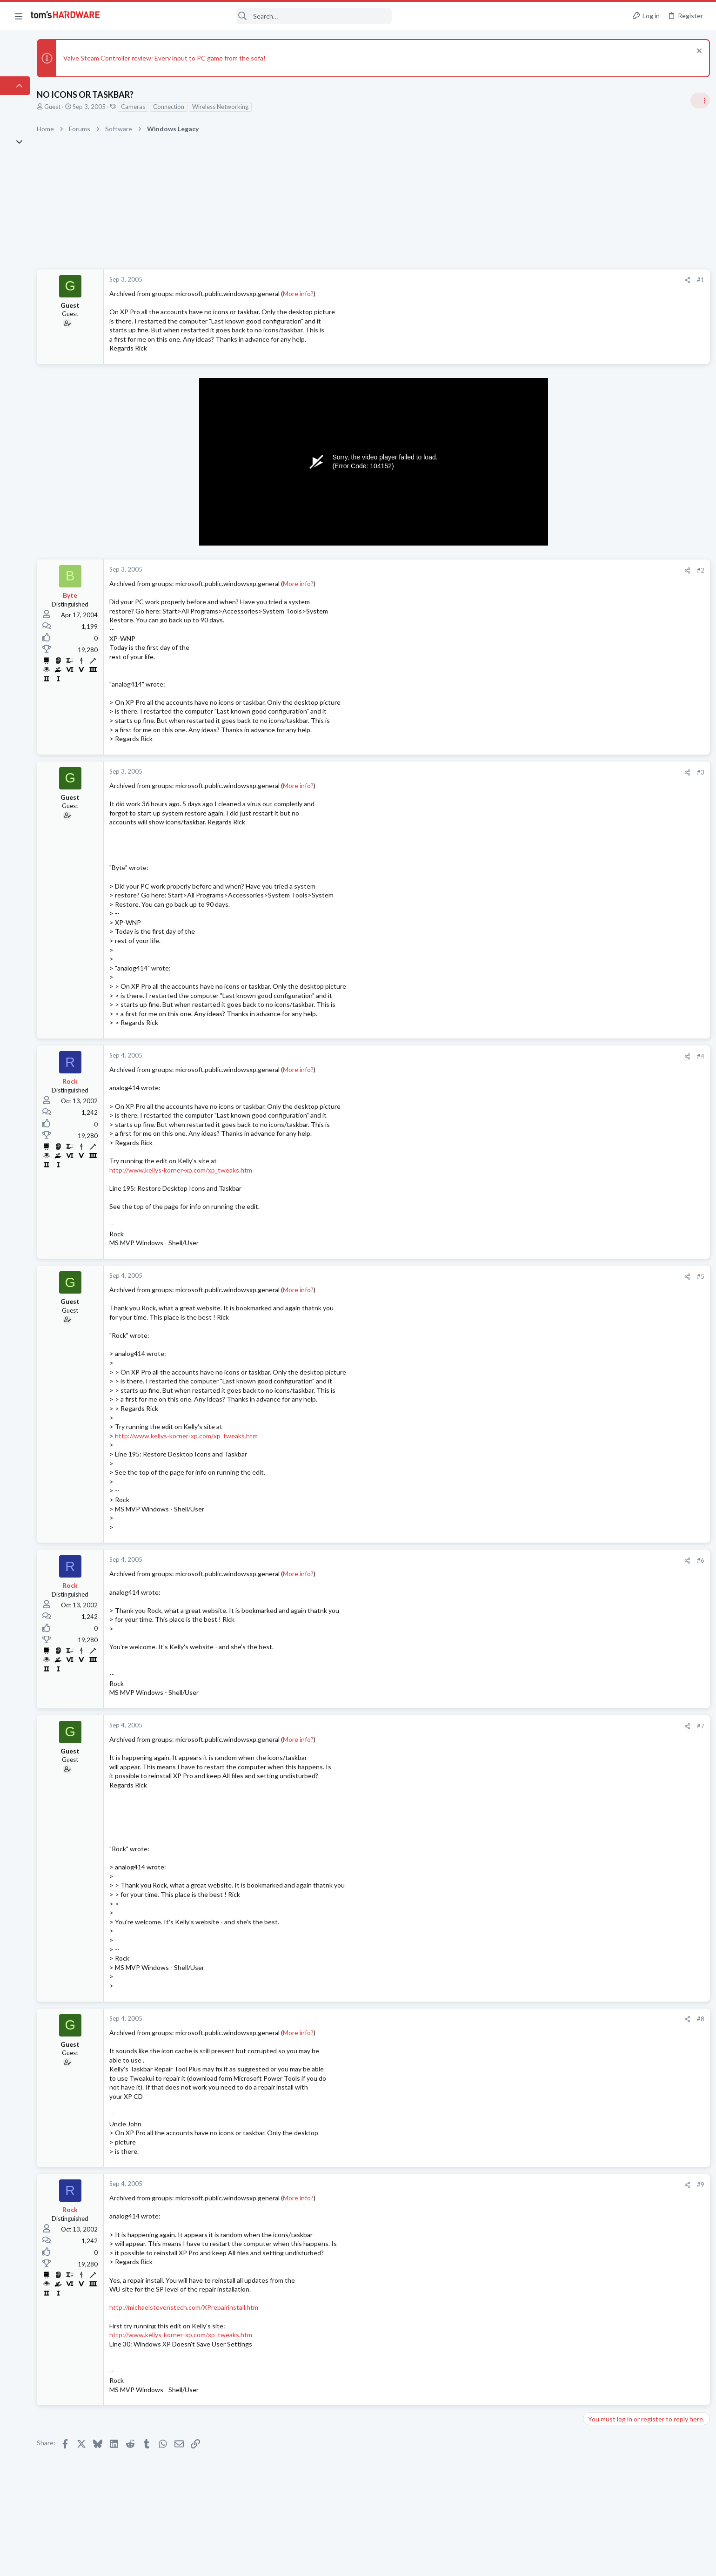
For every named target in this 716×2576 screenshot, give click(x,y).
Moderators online (601, 1389)
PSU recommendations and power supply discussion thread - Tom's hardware (641, 997)
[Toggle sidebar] (697, 100)
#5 (548, 1276)
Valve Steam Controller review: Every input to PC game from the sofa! (235, 58)
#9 (548, 2184)
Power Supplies (605, 1031)
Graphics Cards (605, 1229)
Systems (595, 914)
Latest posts (589, 1055)
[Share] (535, 280)
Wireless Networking (290, 106)
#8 (548, 2019)
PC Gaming (599, 968)
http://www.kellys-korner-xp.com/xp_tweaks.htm (251, 1170)
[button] (18, 16)
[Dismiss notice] (695, 52)
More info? (368, 293)
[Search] (252, 16)
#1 (548, 279)
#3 (548, 772)
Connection (238, 106)
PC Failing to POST (626, 1166)
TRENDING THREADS (598, 553)
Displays (595, 1274)
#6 (548, 1560)
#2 (548, 570)
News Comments (607, 635)
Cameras (203, 106)
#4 (548, 1056)
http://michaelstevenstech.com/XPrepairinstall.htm (254, 2307)
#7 (548, 1726)
